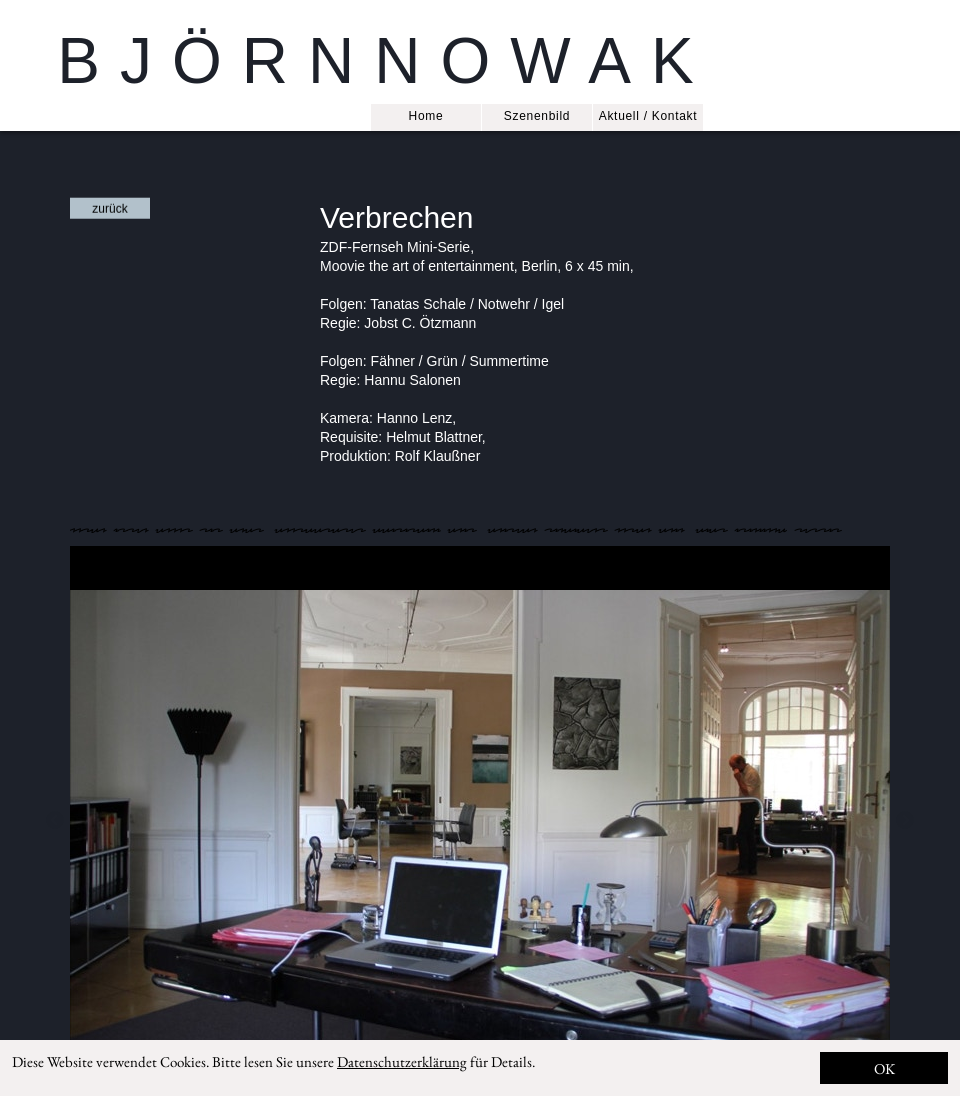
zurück (109, 209)
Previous (55, 821)
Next (905, 821)
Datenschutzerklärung (402, 1061)
